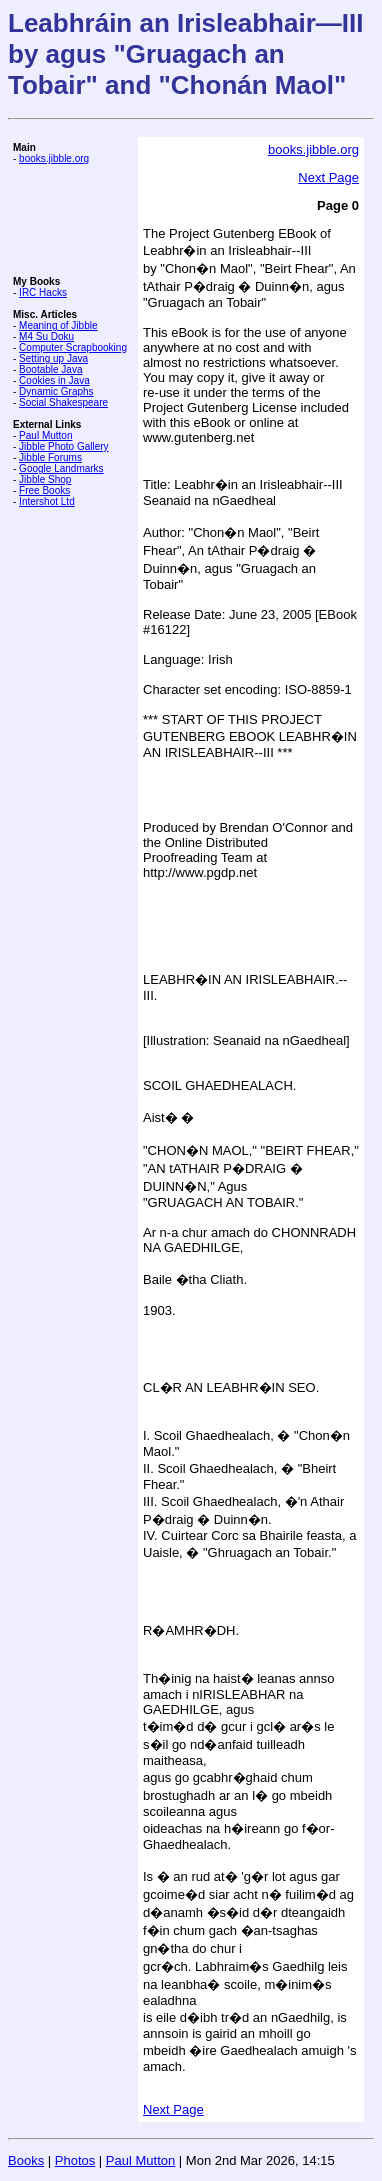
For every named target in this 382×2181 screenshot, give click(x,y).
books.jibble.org (54, 158)
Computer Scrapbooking (73, 347)
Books (26, 2160)
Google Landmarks (61, 468)
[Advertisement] (73, 220)
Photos (75, 2160)
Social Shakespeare (63, 402)
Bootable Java (50, 369)
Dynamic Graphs (56, 391)
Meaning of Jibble (58, 325)
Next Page (328, 177)
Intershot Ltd (47, 501)
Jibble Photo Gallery (64, 446)
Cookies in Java (54, 380)
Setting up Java (53, 358)
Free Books (44, 490)
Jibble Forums (50, 457)
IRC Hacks (43, 292)
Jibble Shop (45, 479)
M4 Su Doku (46, 336)
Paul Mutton (45, 435)
